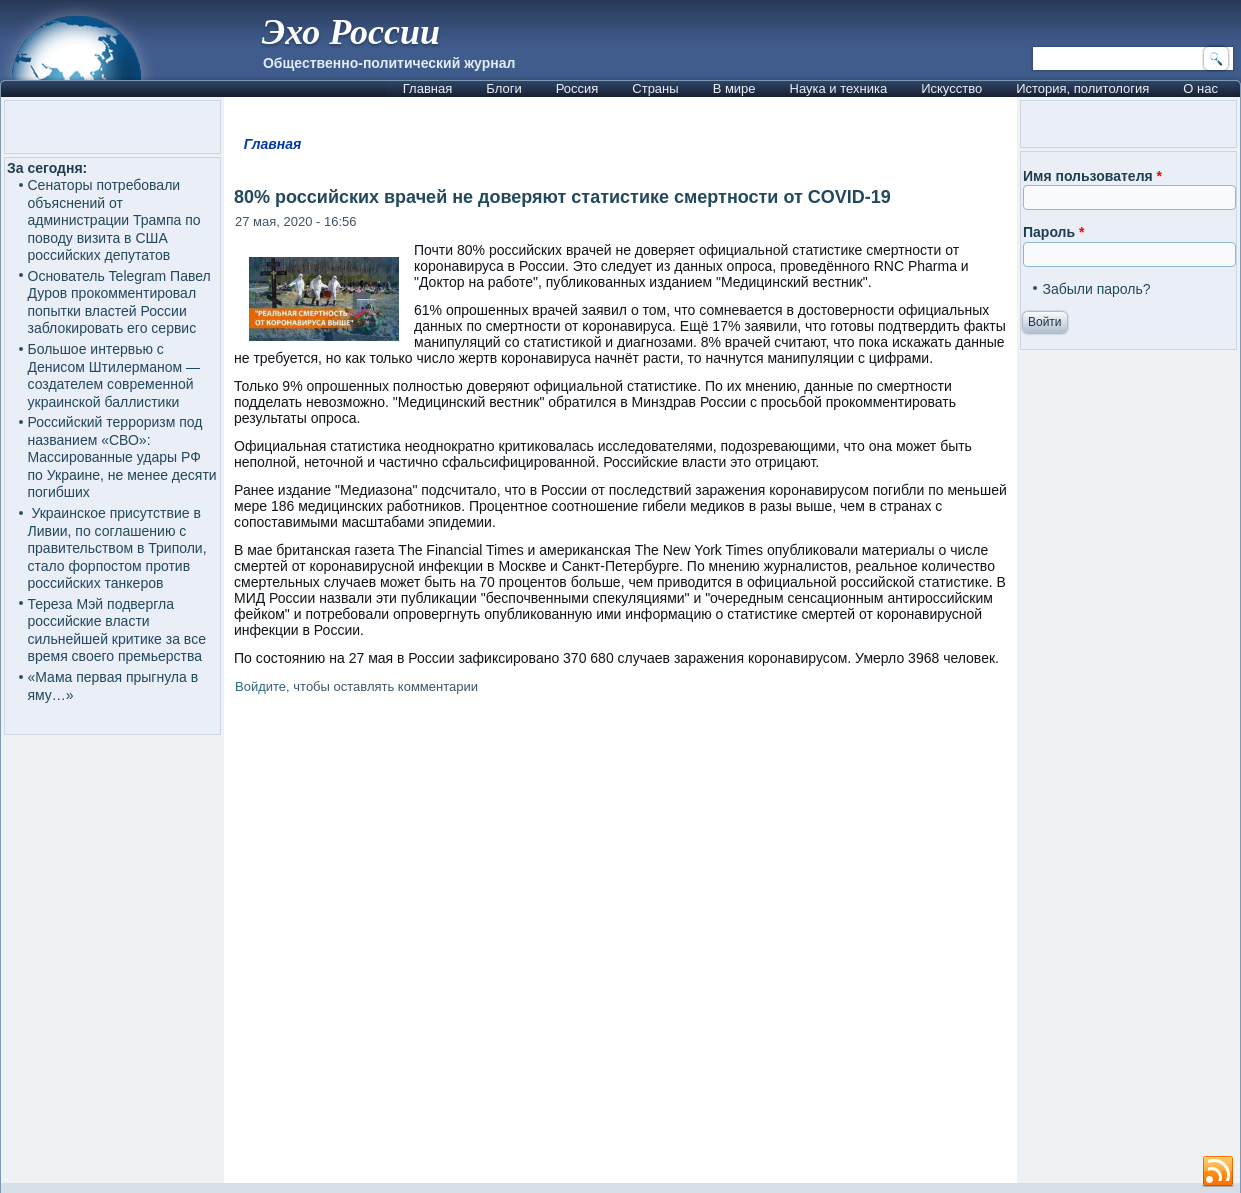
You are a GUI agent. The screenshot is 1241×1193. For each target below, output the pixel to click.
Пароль (1053, 232)
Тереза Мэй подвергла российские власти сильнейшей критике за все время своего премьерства (117, 630)
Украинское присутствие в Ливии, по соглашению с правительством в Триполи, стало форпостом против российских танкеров (117, 548)
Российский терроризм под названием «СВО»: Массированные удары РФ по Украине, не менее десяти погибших (122, 457)
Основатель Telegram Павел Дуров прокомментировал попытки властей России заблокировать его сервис (119, 302)
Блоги (503, 88)
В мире (734, 88)
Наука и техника (839, 88)
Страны (655, 88)
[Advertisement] (620, 942)
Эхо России (351, 32)
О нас (1200, 88)
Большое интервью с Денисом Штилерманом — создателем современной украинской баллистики (114, 375)
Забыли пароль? (1096, 289)
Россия (577, 88)
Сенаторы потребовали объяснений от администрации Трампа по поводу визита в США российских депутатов (114, 220)
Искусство (951, 88)
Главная (427, 88)
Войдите (260, 686)
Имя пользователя (1092, 176)
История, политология (1082, 88)
